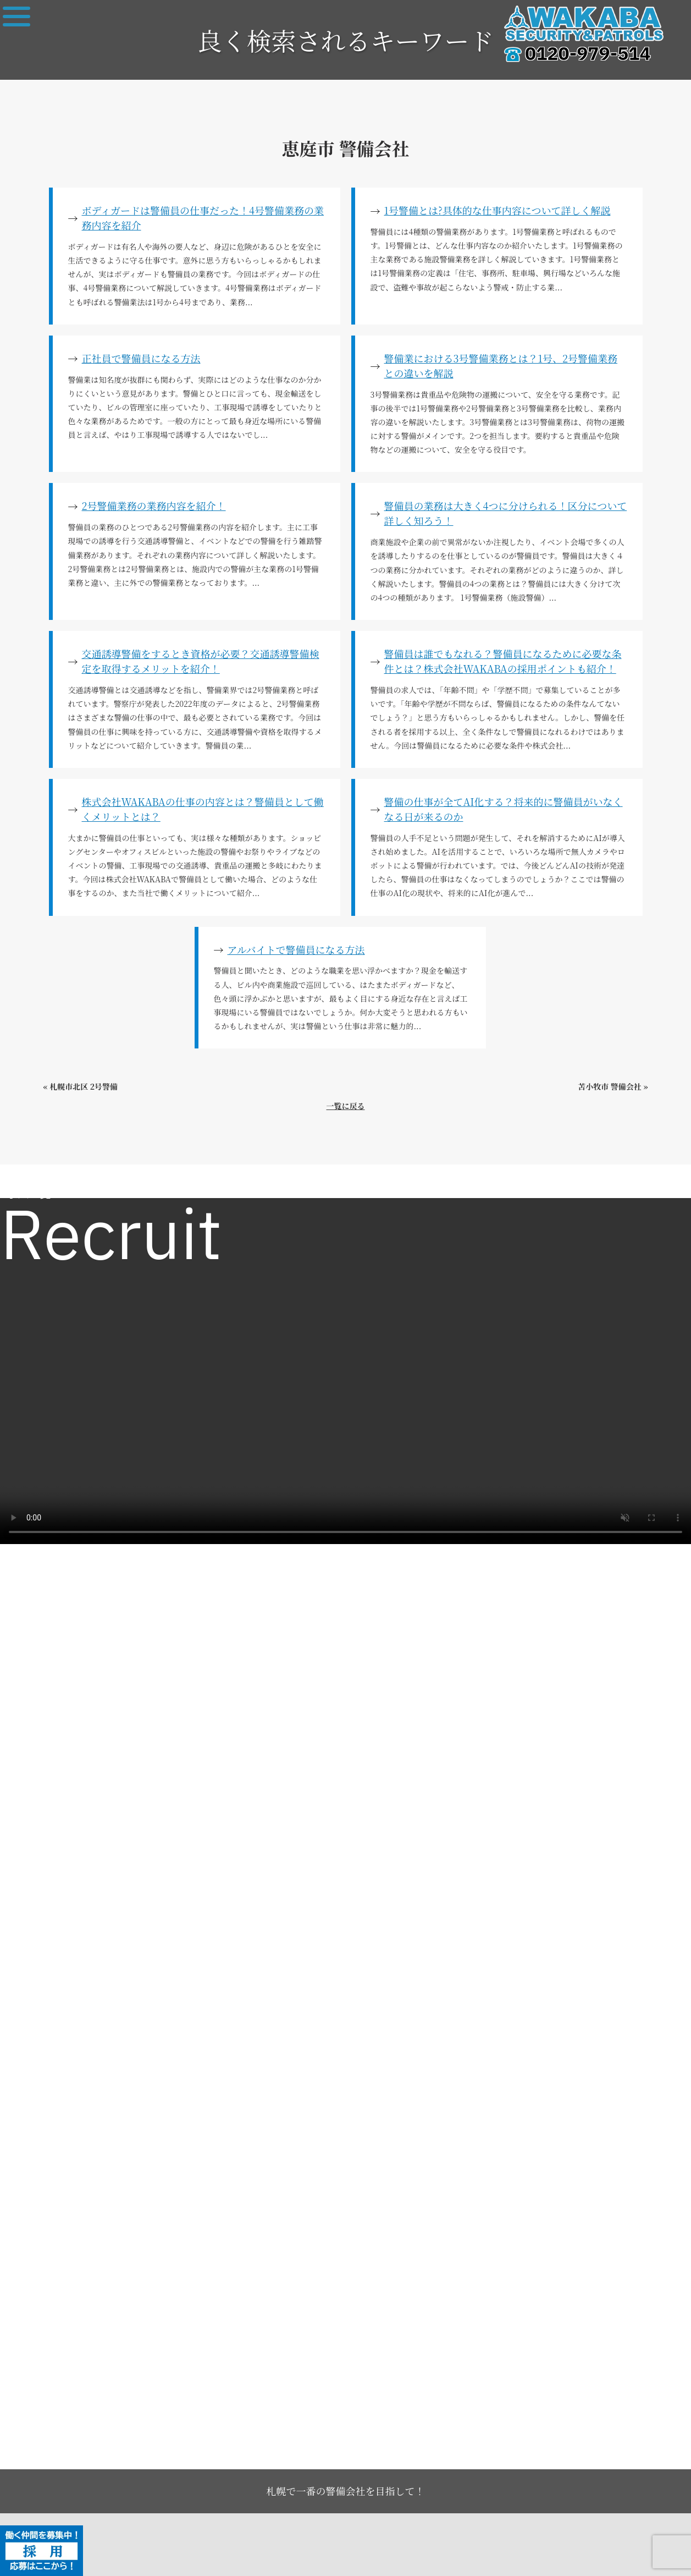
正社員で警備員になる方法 (141, 358)
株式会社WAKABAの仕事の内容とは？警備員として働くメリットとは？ (203, 808)
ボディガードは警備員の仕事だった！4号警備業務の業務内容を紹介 (203, 217)
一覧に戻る (346, 1105)
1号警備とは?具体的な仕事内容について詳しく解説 (497, 210)
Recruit (111, 1239)
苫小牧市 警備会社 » (613, 1086)
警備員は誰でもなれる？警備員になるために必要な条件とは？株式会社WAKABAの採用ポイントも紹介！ (503, 660)
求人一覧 (29, 1194)
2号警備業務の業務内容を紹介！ (154, 505)
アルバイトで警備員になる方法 (296, 949)
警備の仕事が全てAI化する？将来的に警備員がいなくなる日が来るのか (503, 808)
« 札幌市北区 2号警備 (80, 1086)
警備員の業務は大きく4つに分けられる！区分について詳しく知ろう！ (505, 513)
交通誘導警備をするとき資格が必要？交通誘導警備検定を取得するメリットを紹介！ (200, 660)
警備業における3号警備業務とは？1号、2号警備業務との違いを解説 (501, 365)
